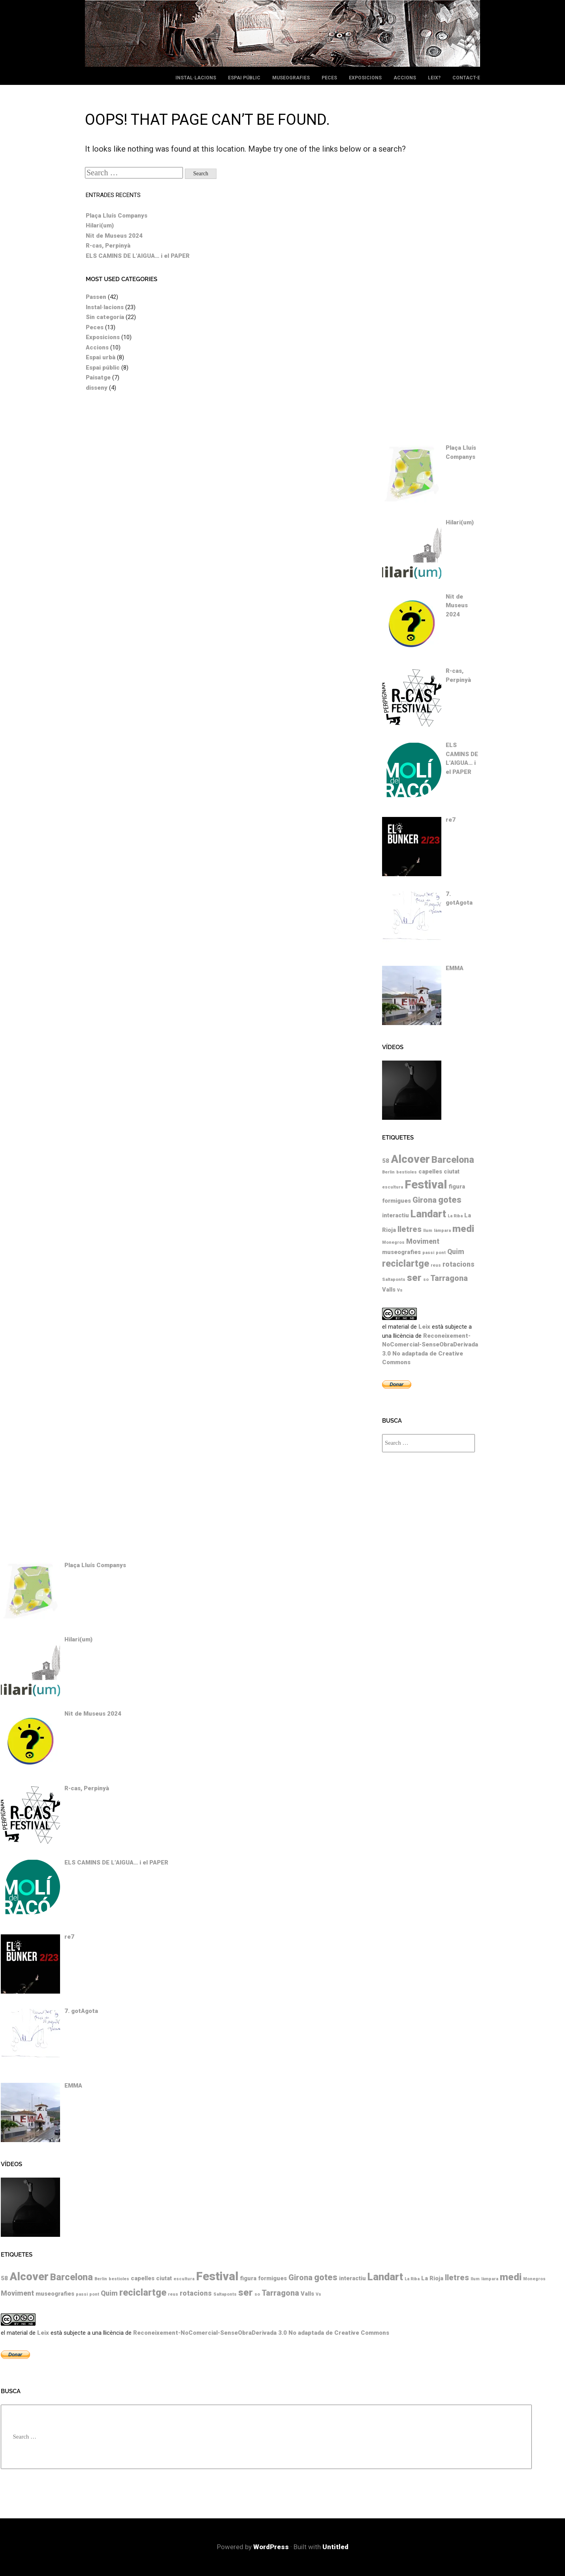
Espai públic (244, 78)
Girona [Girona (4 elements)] (424, 1200)
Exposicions (365, 78)
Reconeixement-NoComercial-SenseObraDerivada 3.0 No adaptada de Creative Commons (261, 2332)
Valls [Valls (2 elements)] (389, 1289)
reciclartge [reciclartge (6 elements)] (405, 1263)
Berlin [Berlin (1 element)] (388, 1172)
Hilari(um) (100, 225)
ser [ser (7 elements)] (414, 1277)
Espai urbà (100, 357)
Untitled (335, 2547)
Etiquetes (398, 1137)
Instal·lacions (195, 78)
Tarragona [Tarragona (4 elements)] (449, 1278)
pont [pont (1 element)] (441, 1252)
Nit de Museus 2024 (114, 235)
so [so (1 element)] (426, 1279)
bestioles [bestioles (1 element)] (406, 1172)
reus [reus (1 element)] (436, 1265)
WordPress (271, 2547)
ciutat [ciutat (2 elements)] (452, 1171)
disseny (96, 387)
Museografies (291, 78)
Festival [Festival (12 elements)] (426, 1184)
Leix (424, 1326)
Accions (405, 78)
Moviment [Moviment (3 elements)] (422, 1241)
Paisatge (98, 377)
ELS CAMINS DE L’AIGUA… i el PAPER (138, 255)
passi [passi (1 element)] (428, 1252)
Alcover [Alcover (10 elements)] (410, 1159)
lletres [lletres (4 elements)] (409, 1229)
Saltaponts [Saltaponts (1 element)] (393, 1279)
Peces (329, 78)
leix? (434, 78)
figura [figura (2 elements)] (456, 1186)
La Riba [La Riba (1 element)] (455, 1216)
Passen (96, 296)
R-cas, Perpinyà (108, 245)
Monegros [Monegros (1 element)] (393, 1242)
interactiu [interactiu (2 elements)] (395, 1215)
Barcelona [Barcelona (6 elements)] (452, 1159)
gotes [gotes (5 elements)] (449, 1200)
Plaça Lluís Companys (116, 215)
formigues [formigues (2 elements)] (396, 1200)
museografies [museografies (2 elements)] (401, 1252)
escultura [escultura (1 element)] (392, 1187)
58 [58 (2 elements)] (385, 1160)
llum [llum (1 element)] (427, 1230)
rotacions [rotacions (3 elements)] (459, 1264)
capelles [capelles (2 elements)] (430, 1171)
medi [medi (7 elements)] (463, 1228)
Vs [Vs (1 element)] (400, 1290)
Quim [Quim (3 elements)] (455, 1252)
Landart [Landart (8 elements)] (428, 1214)
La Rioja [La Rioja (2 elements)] (432, 2278)
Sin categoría (105, 317)
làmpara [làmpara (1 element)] (442, 1230)
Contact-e (466, 78)
